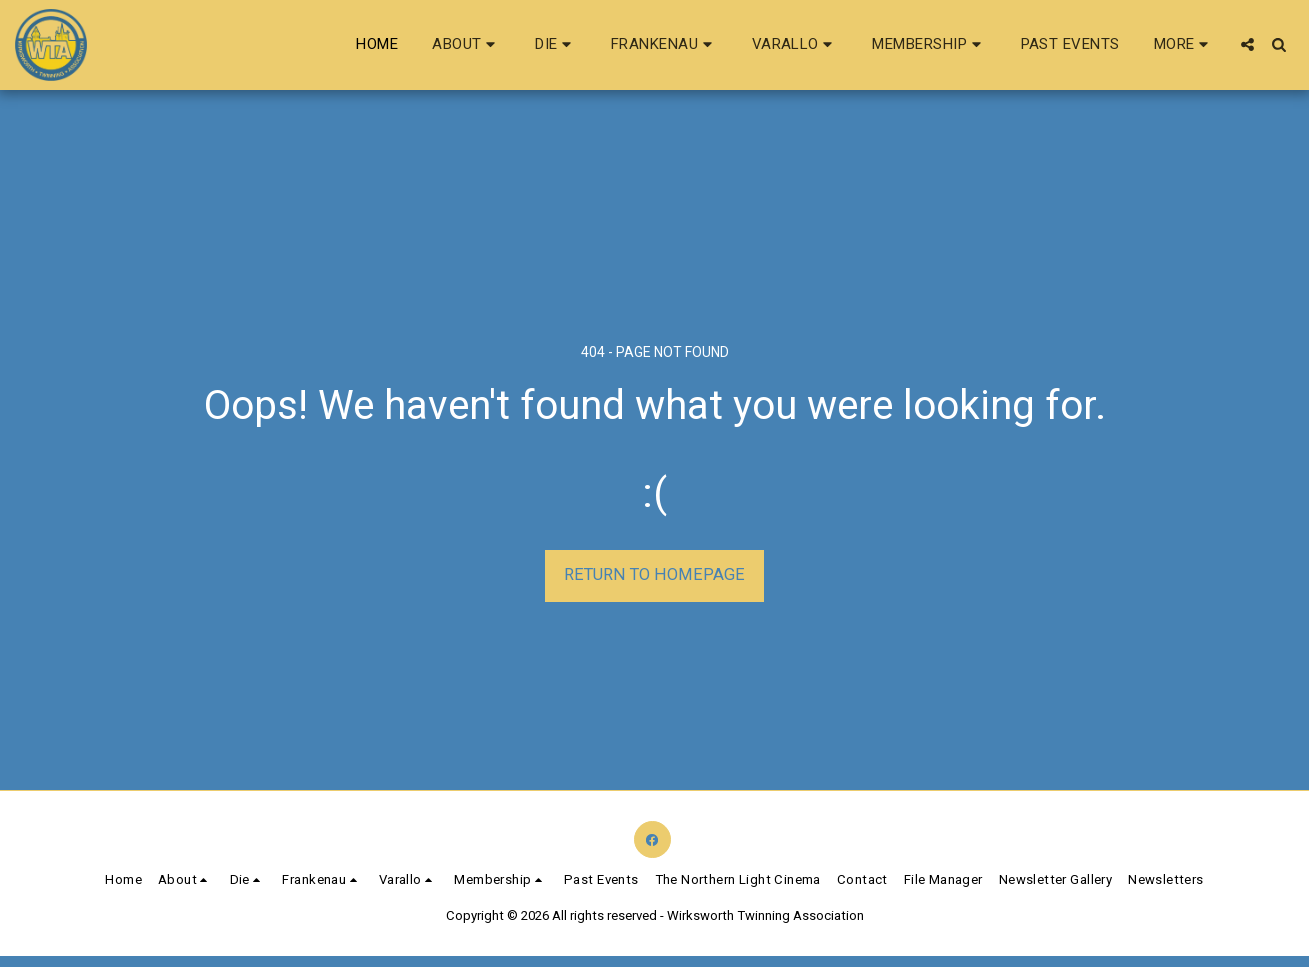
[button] (466, 45)
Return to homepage (654, 574)
